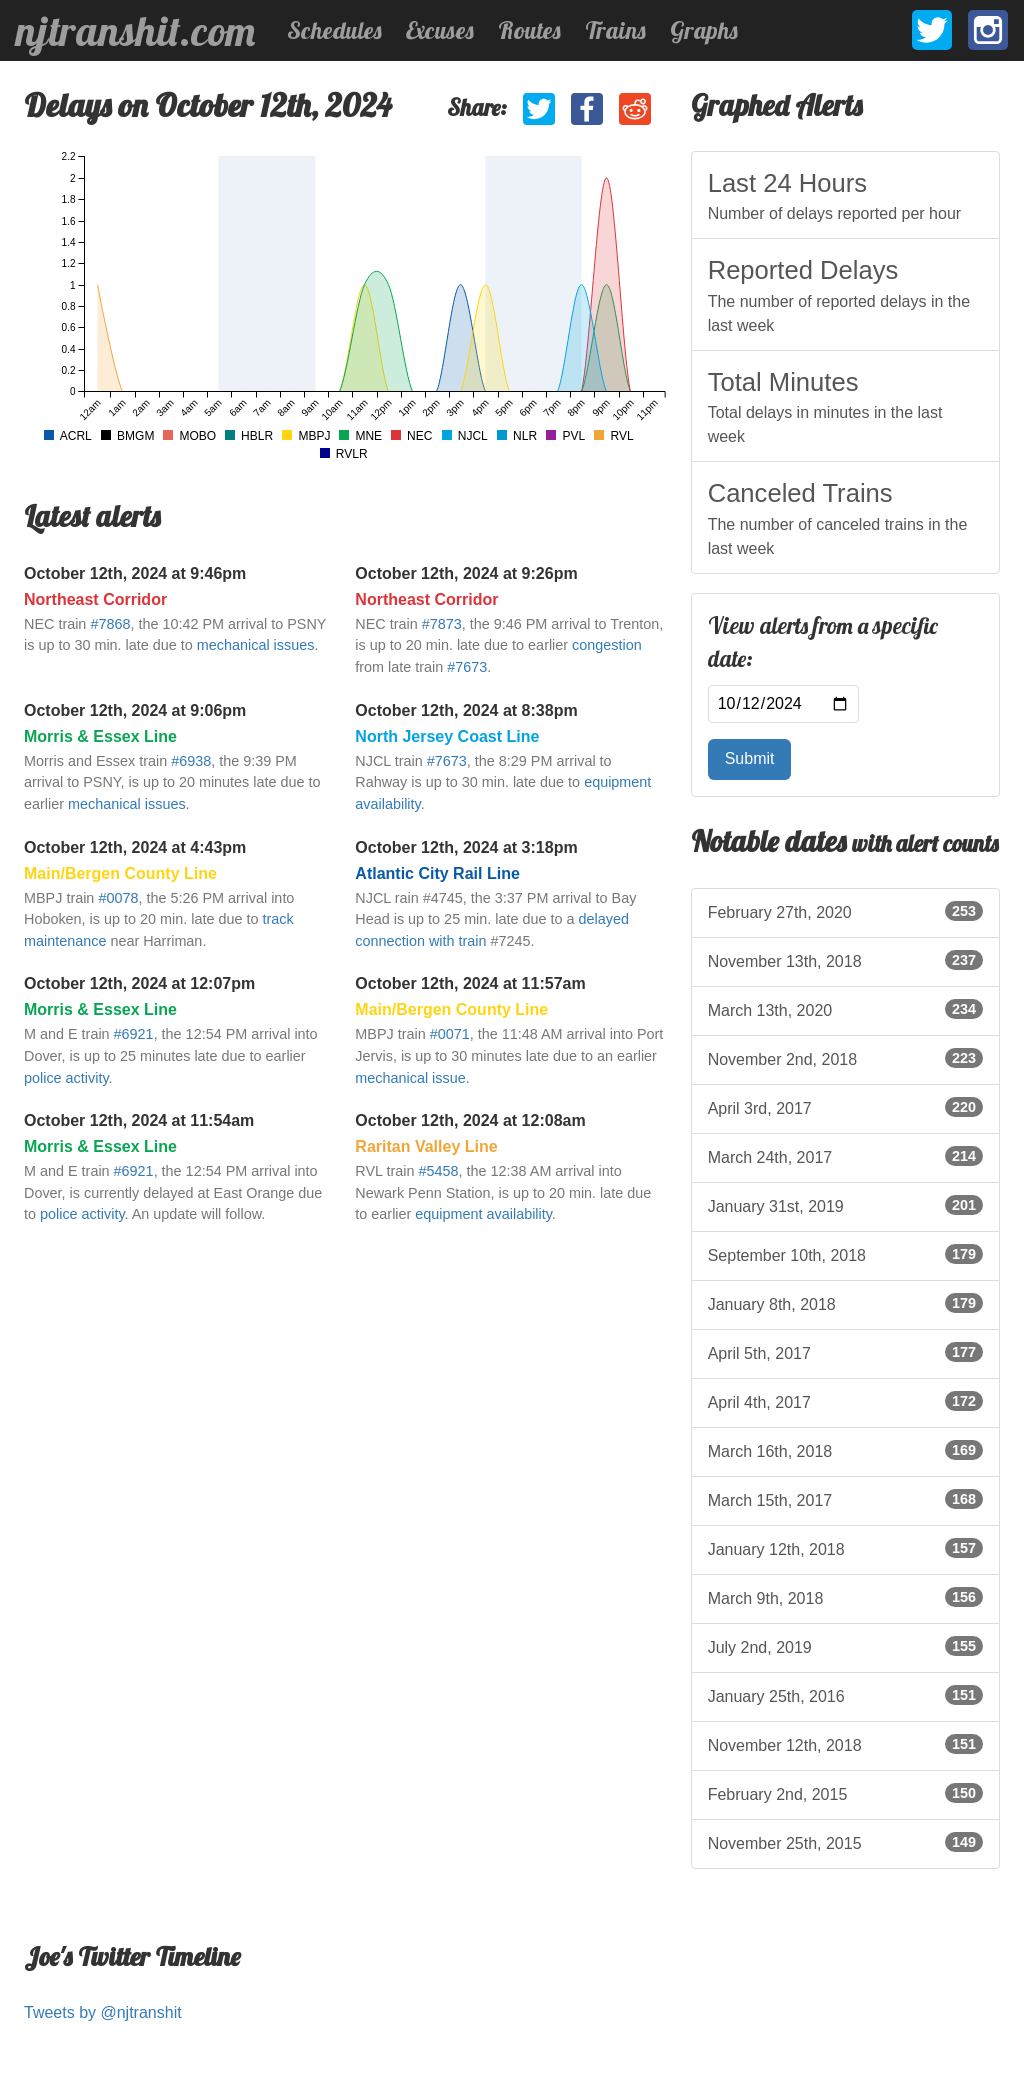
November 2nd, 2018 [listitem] (845, 1058)
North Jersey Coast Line (447, 736)
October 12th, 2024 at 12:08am (470, 1120)
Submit (750, 758)
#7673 (467, 667)
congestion (607, 645)
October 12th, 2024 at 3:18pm (466, 847)
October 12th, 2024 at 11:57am (470, 983)
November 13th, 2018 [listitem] (845, 960)
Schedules (334, 30)
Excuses (440, 30)
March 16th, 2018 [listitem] (845, 1450)
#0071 (450, 1034)
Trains (615, 30)
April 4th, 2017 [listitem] (845, 1401)
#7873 (442, 624)
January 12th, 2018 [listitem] (845, 1548)
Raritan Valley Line (426, 1146)
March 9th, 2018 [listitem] (845, 1597)
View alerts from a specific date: (823, 643)
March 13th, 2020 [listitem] (845, 1009)
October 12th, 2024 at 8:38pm (466, 710)
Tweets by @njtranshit (103, 2012)
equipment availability (483, 1214)
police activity (66, 1078)
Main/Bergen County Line (120, 873)
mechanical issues (256, 645)
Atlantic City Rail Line (437, 873)
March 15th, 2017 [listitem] (845, 1499)
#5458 (439, 1171)
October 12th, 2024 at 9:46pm (135, 573)
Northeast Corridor (95, 599)
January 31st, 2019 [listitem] (845, 1205)
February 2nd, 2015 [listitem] (845, 1793)
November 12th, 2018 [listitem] (845, 1744)
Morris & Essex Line (100, 736)
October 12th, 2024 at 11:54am (139, 1120)
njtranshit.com (135, 31)
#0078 (118, 898)
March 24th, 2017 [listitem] (845, 1156)
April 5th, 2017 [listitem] (845, 1352)
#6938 (191, 761)
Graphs (704, 30)
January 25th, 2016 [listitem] (845, 1695)
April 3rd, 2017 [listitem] (845, 1107)
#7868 (110, 624)
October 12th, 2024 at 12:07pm (139, 983)
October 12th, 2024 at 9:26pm (466, 573)
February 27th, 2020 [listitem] (845, 911)
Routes (529, 30)
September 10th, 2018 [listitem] (845, 1254)
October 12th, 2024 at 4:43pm (135, 847)
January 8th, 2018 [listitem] (845, 1303)
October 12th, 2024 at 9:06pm (135, 710)
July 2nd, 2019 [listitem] (845, 1646)
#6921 (134, 1034)
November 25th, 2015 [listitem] (845, 1842)
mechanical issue (410, 1078)
